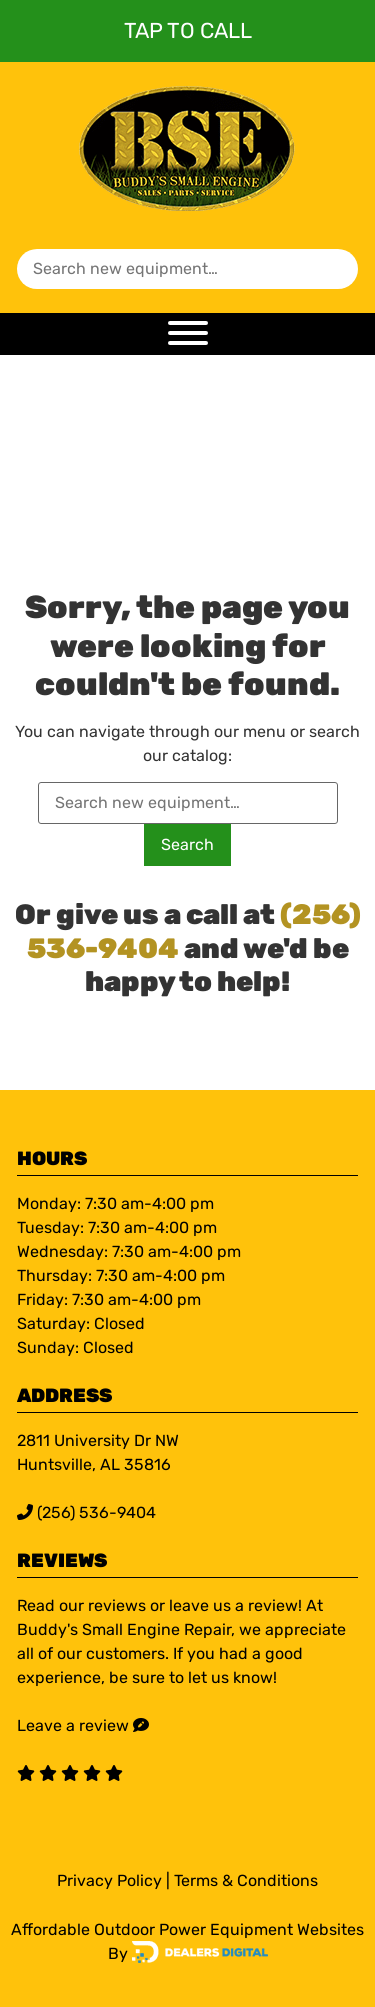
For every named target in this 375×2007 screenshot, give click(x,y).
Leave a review (73, 1725)
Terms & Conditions (246, 1880)
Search (187, 844)
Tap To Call (188, 30)
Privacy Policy (109, 1880)
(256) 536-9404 (86, 1512)
